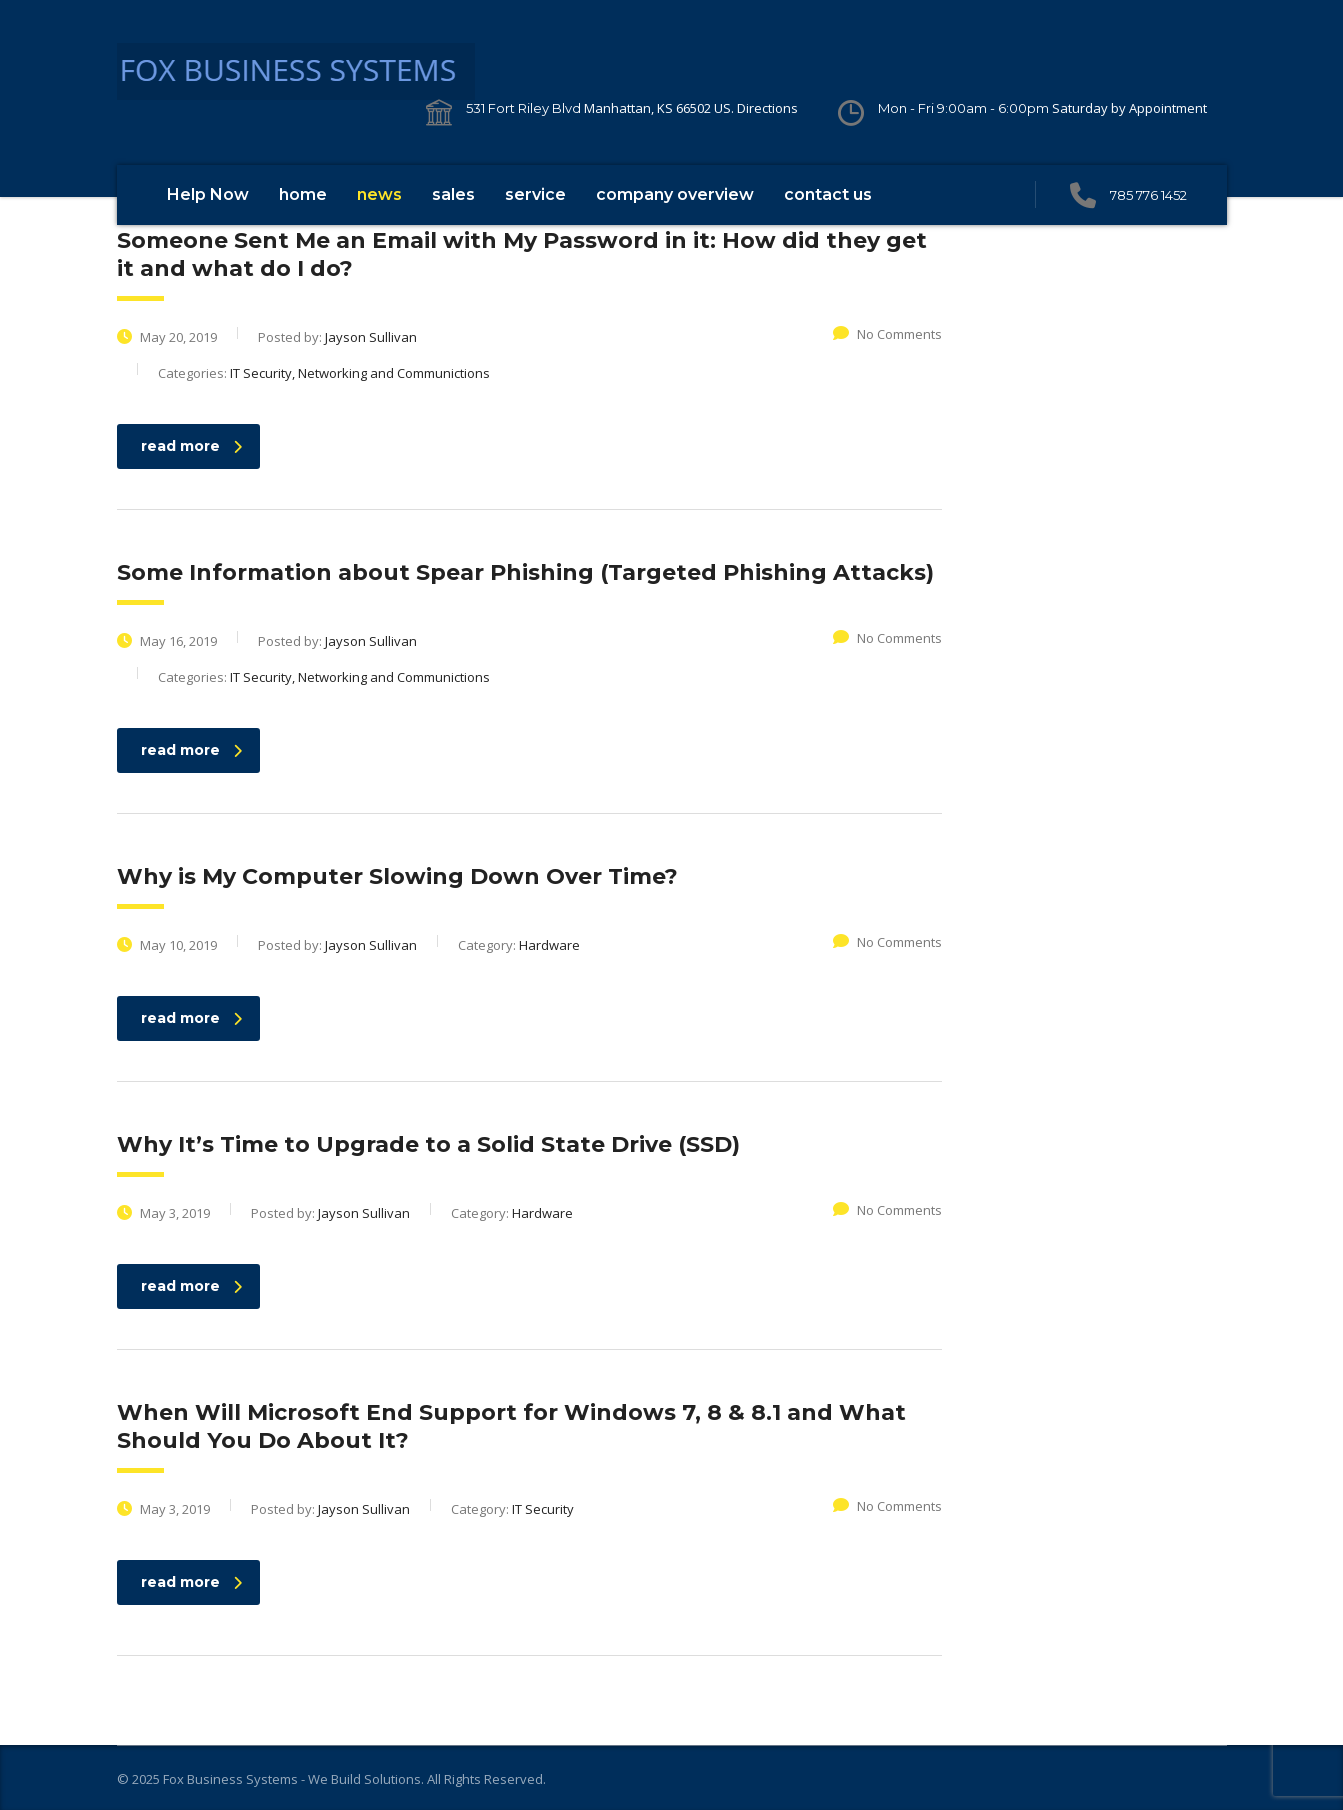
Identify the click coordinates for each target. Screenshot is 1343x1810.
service (535, 194)
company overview (675, 194)
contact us (828, 194)
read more (191, 446)
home (303, 194)
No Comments (887, 334)
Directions (767, 108)
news (379, 194)
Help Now (208, 194)
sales (453, 194)
